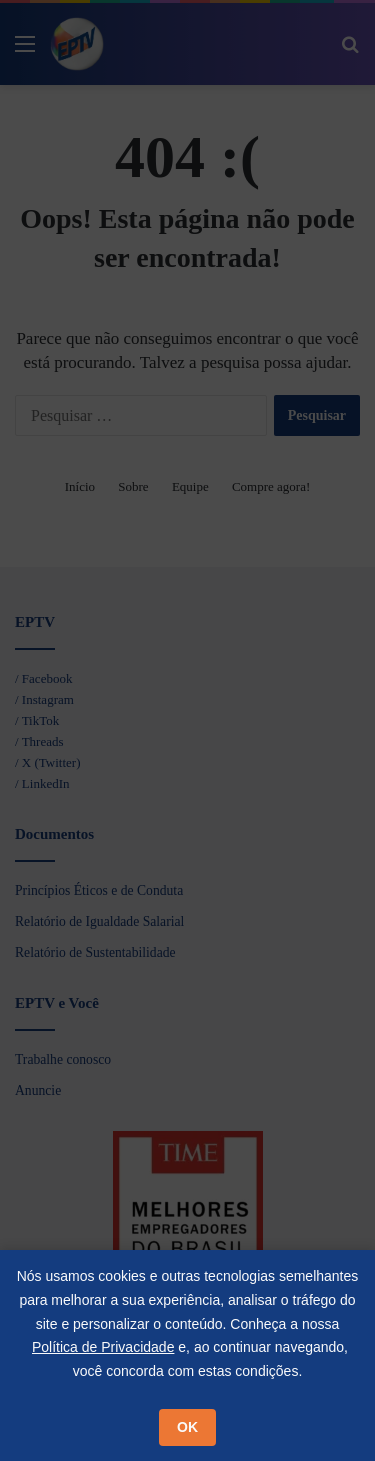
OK (187, 1427)
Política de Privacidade (103, 1347)
